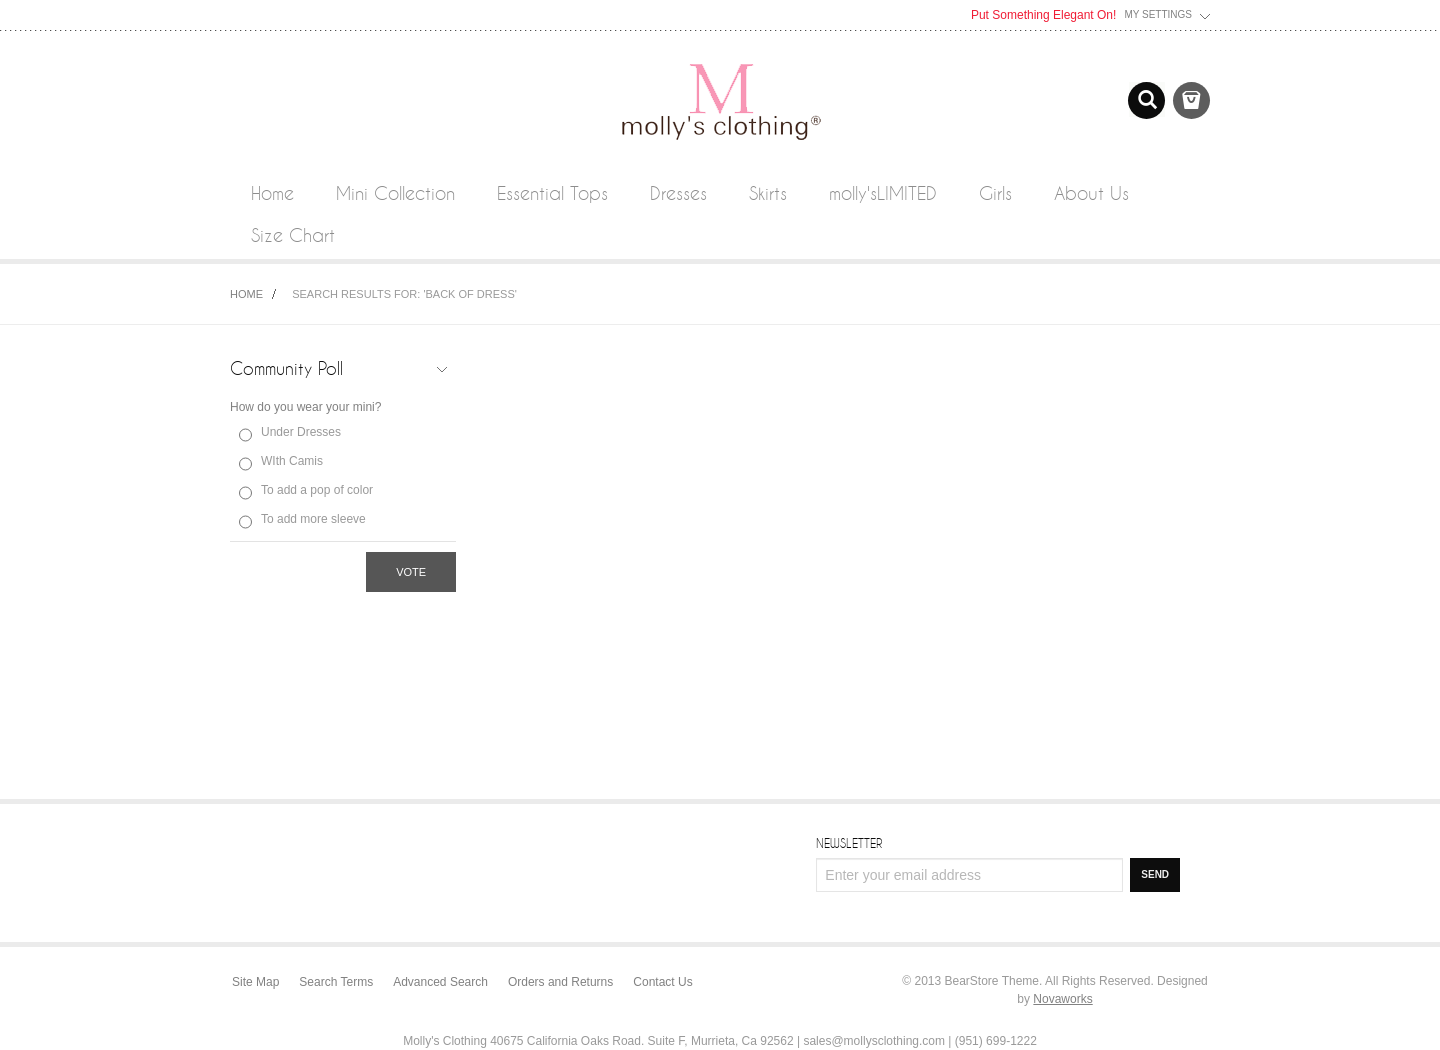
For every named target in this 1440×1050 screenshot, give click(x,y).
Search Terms (336, 982)
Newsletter (849, 843)
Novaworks (1062, 999)
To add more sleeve (313, 519)
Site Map (255, 982)
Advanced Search (440, 982)
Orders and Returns (560, 982)
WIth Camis (292, 461)
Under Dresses (301, 432)
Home (246, 294)
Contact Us (662, 982)
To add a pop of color (317, 490)
